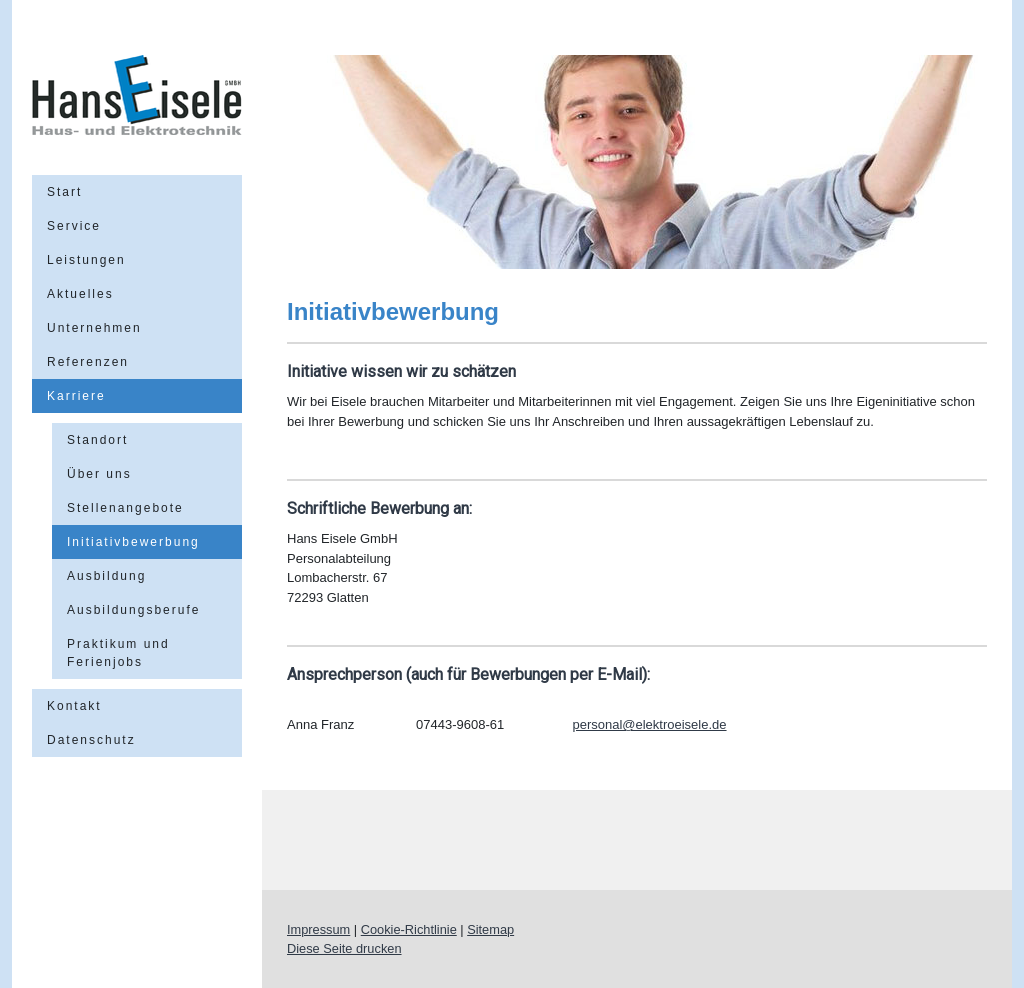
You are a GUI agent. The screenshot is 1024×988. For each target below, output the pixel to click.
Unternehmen (94, 328)
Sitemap (490, 929)
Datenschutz (91, 740)
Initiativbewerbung (133, 542)
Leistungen (86, 260)
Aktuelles (80, 294)
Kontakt (74, 706)
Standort (97, 440)
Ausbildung (106, 576)
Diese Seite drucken (344, 948)
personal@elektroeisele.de (649, 724)
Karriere (76, 396)
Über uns (99, 474)
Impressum (318, 929)
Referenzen (88, 362)
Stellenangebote (125, 508)
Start (64, 192)
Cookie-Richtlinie (409, 929)
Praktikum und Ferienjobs (118, 653)
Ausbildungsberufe (133, 610)
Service (74, 226)
